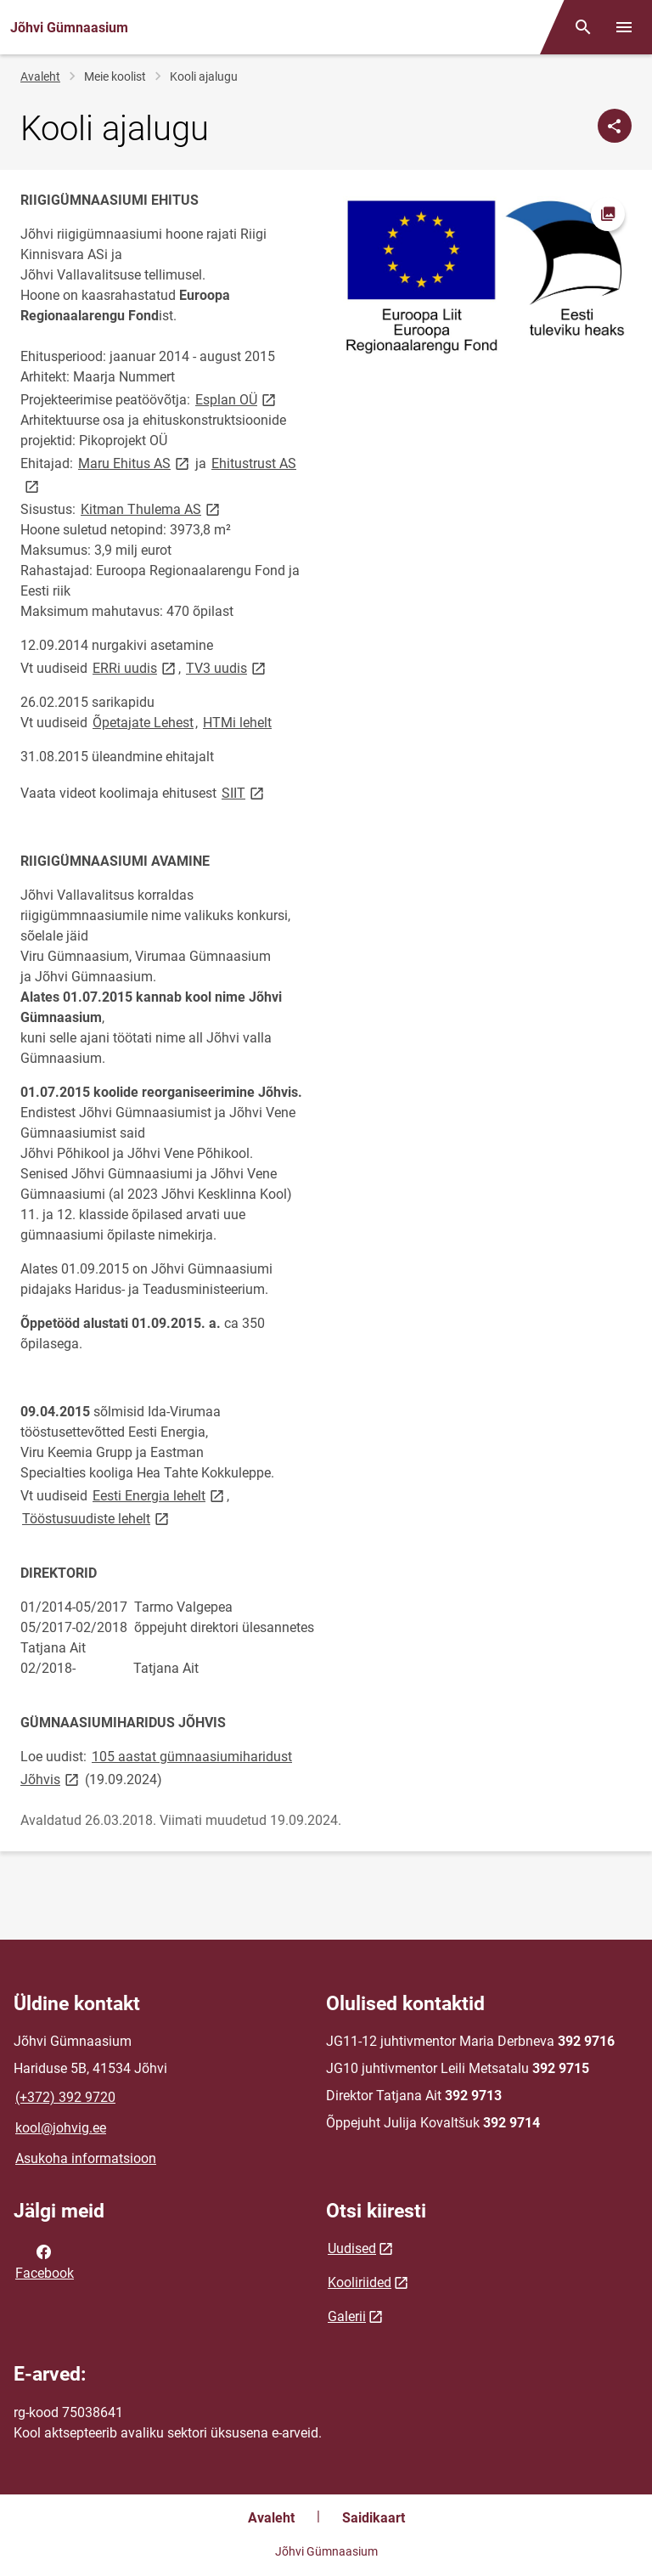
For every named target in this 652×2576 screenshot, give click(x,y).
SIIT (244, 792)
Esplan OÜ (236, 399)
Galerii (347, 2316)
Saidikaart (373, 2518)
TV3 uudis (227, 667)
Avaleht (40, 76)
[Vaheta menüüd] (624, 27)
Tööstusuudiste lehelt (96, 1518)
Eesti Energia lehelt (160, 1495)
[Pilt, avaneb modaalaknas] (484, 275)
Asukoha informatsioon (85, 2158)
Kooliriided (359, 2282)
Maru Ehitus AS (135, 463)
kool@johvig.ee (60, 2128)
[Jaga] (615, 126)
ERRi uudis (135, 667)
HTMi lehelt (237, 723)
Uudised (352, 2248)
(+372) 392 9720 (65, 2097)
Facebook (44, 2260)
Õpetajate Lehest (143, 723)
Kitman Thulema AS (151, 508)
